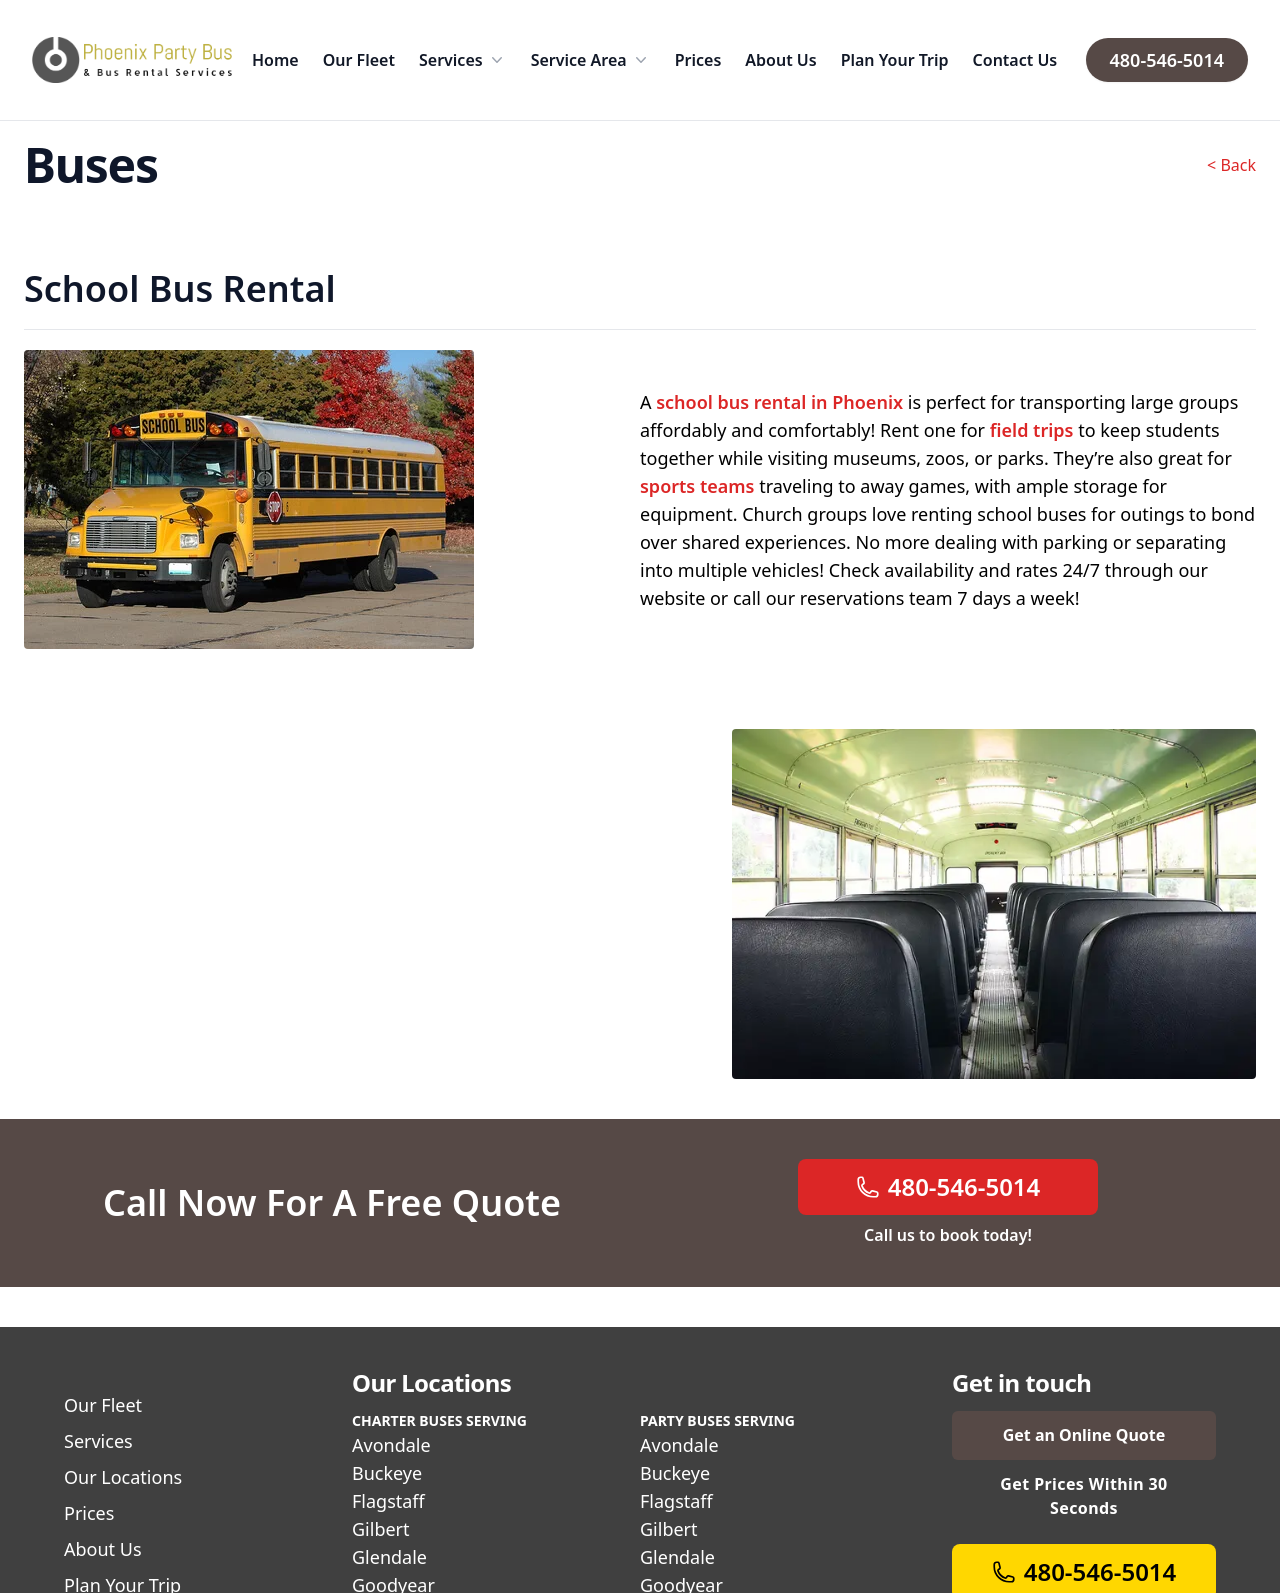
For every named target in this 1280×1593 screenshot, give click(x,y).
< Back (1231, 165)
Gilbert (381, 1529)
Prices (698, 60)
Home (275, 60)
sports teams (697, 486)
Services (463, 60)
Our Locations (123, 1477)
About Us (780, 60)
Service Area (591, 60)
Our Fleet (359, 60)
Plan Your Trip (895, 60)
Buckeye (387, 1473)
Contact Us (1015, 60)
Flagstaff (388, 1501)
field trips (1032, 430)
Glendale (389, 1557)
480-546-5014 (1167, 60)
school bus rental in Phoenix (779, 402)
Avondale (391, 1445)
